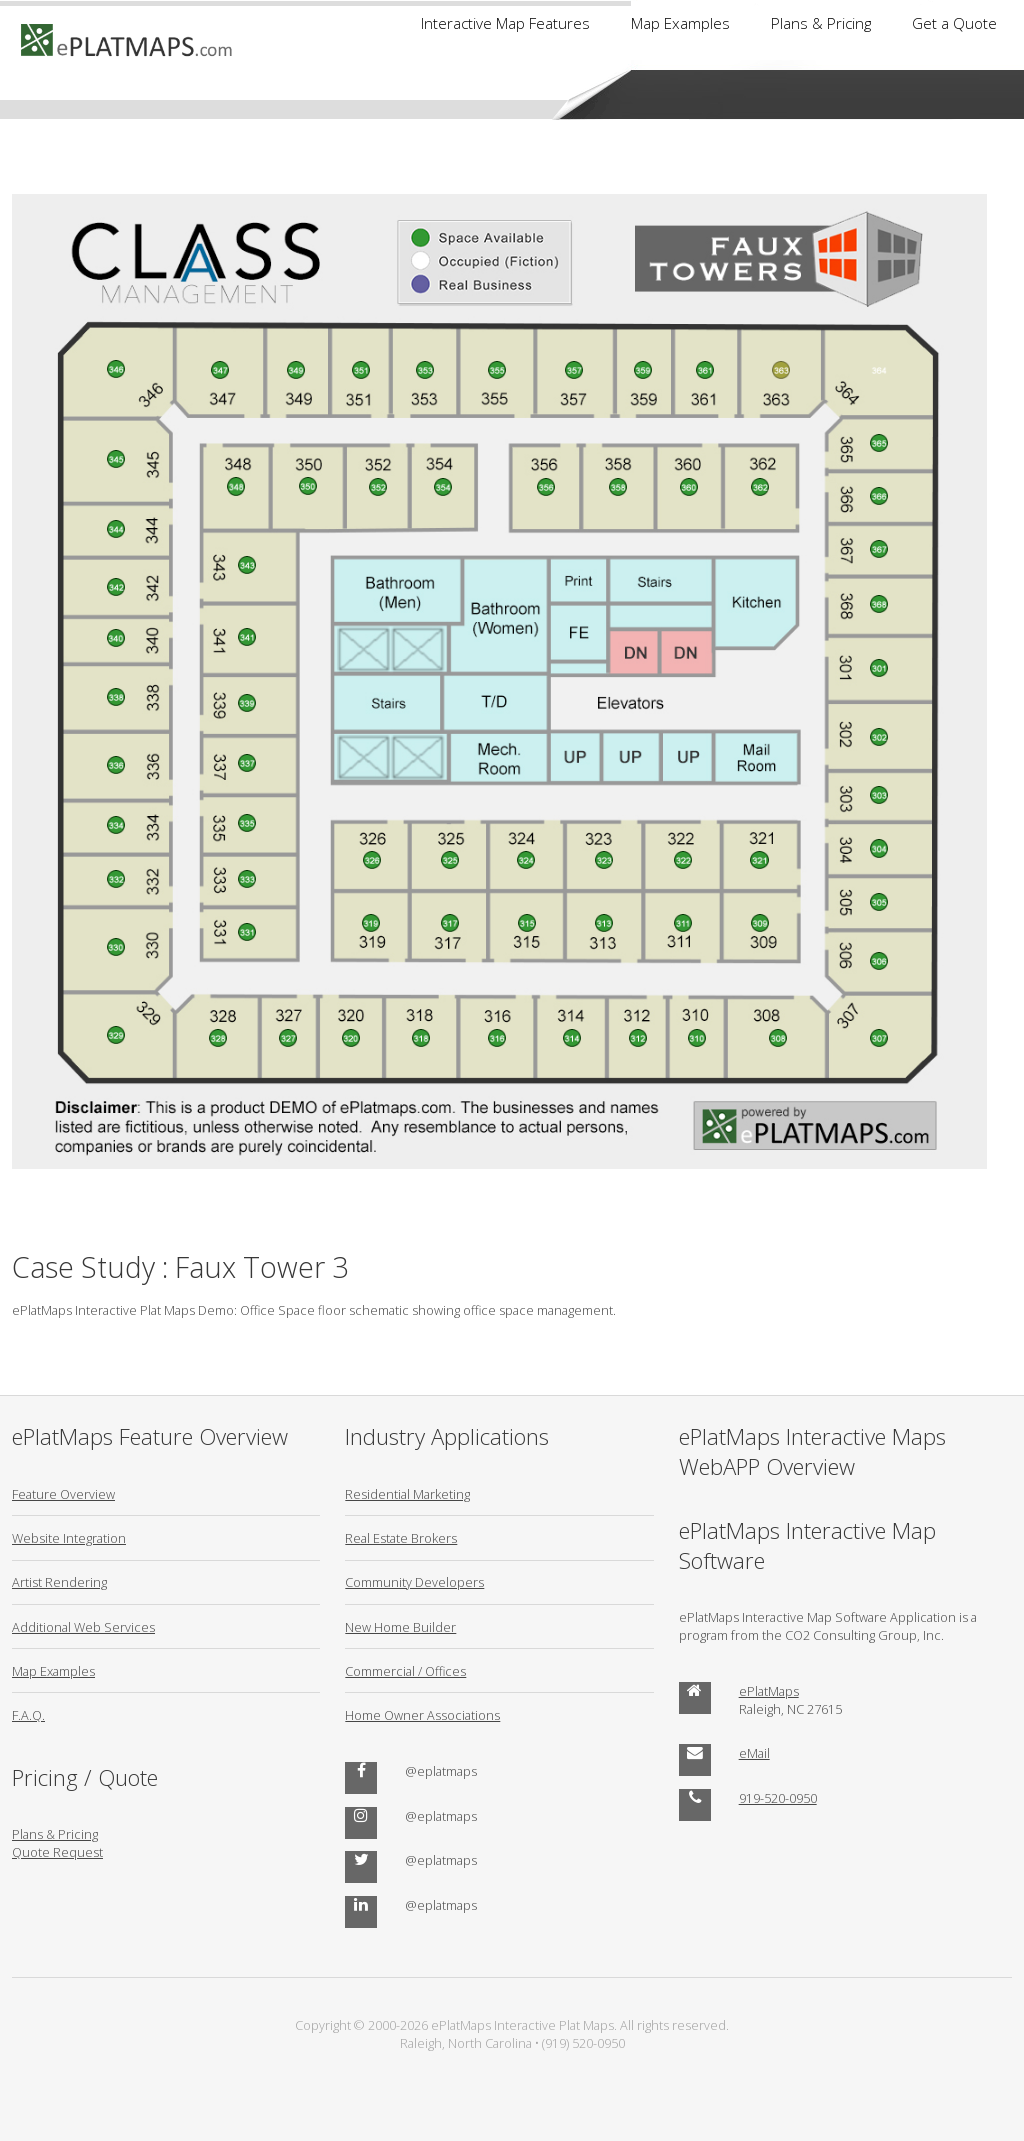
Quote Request (57, 1852)
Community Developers (414, 1582)
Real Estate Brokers (401, 1538)
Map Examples (680, 23)
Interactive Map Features (505, 23)
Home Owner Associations (422, 1715)
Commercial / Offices (405, 1671)
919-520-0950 (778, 1798)
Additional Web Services (83, 1627)
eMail (754, 1753)
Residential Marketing (407, 1494)
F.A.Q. (28, 1715)
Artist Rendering (59, 1582)
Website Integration (69, 1538)
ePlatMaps (769, 1691)
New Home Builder (400, 1627)
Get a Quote (954, 23)
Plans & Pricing (821, 23)
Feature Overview (63, 1494)
